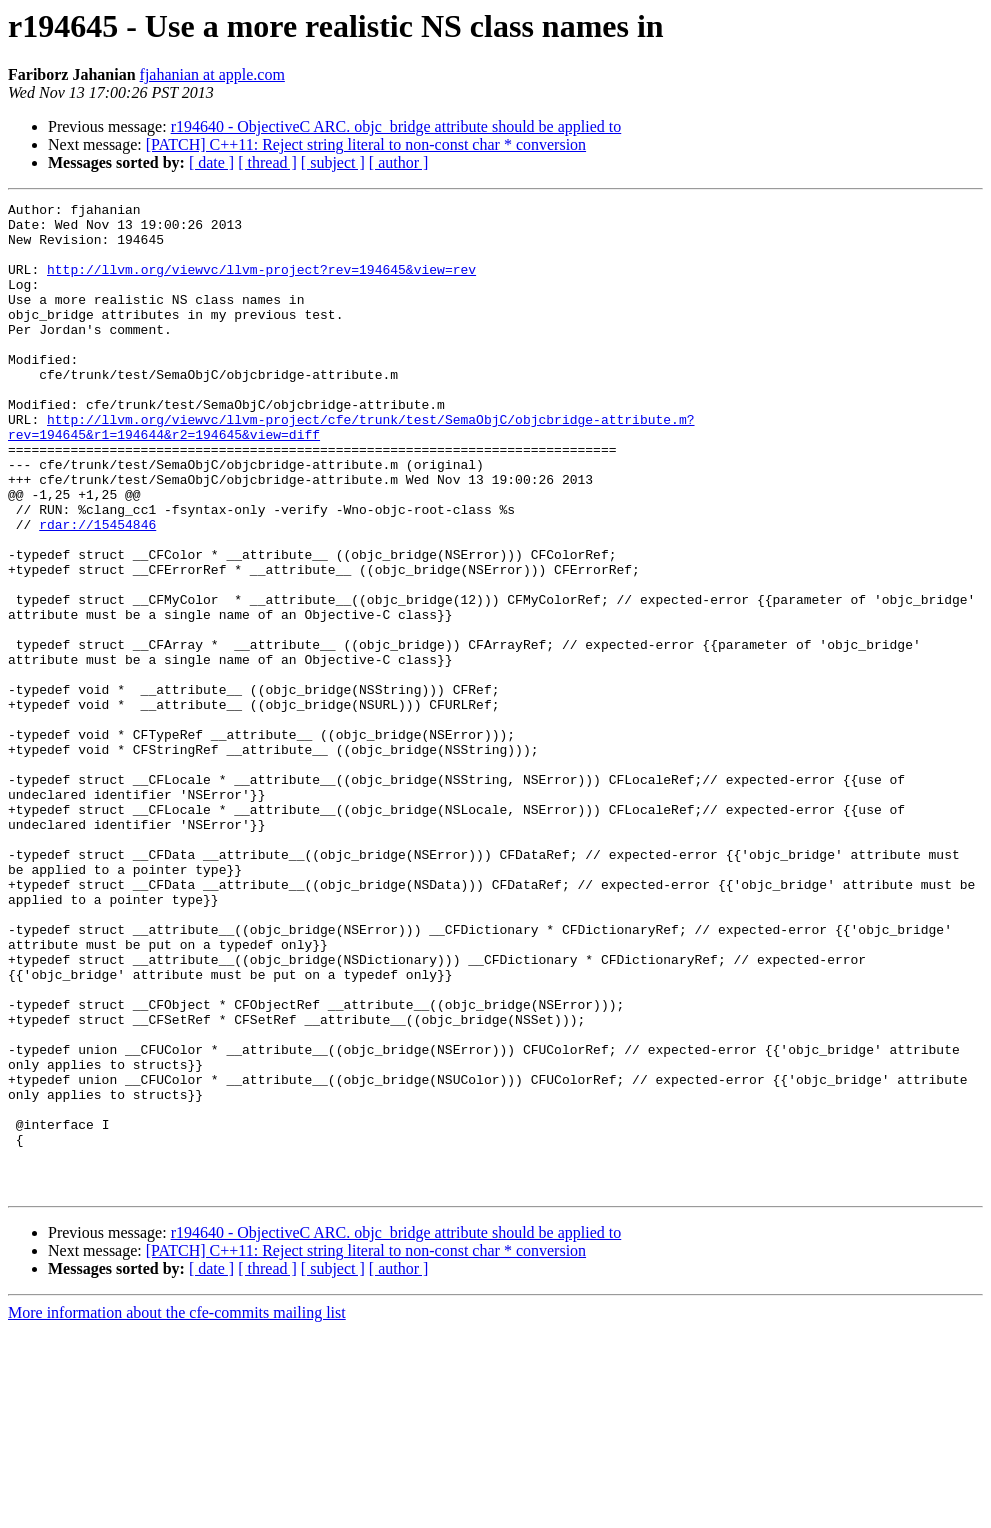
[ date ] (211, 162)
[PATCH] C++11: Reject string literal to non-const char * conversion (366, 144)
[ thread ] (267, 162)
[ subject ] (333, 162)
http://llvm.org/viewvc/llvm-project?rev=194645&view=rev (261, 284)
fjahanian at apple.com (212, 74)
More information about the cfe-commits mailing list (177, 1510)
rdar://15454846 (97, 590)
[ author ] (399, 162)
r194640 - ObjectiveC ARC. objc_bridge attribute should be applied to (396, 126)
